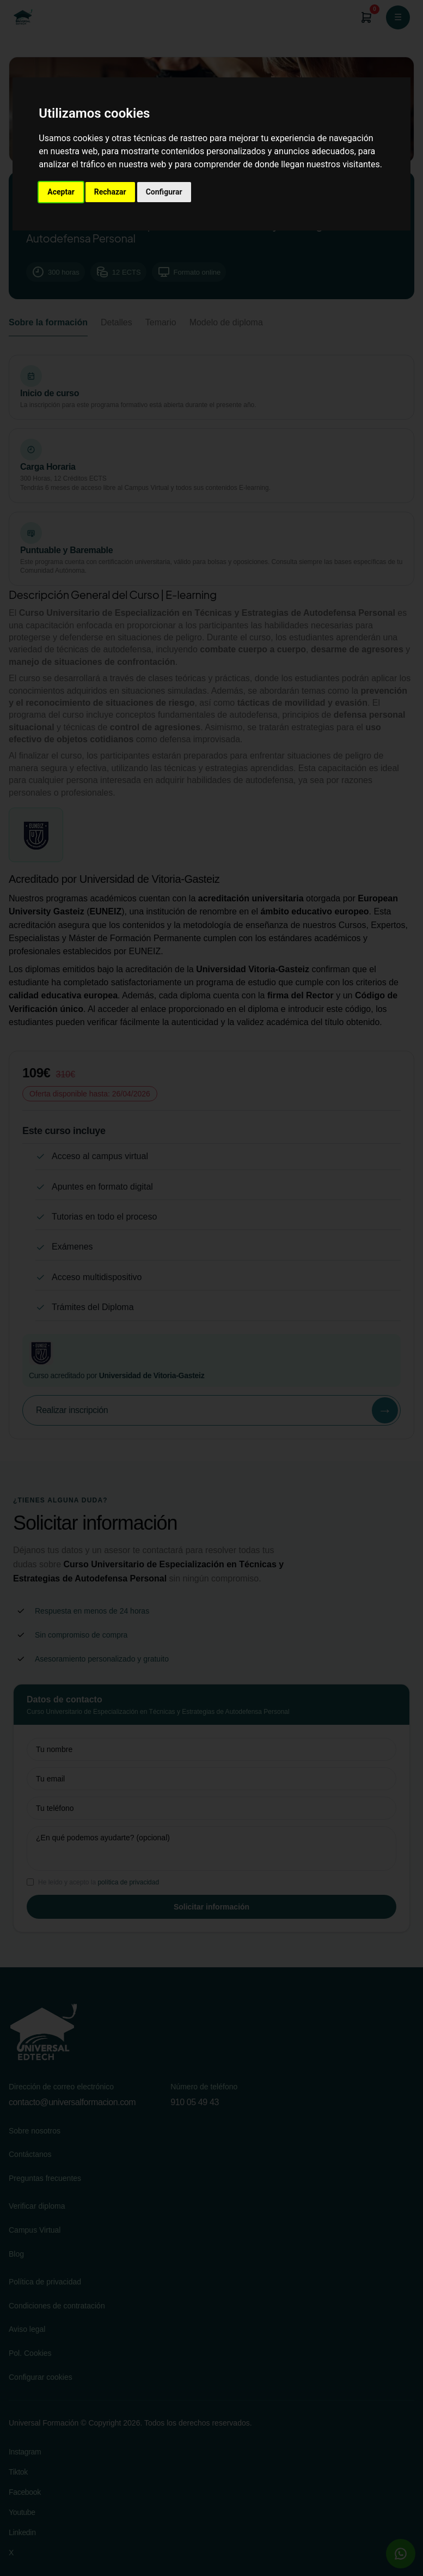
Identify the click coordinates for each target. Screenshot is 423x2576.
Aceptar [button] (61, 191)
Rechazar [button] (110, 191)
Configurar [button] (164, 191)
